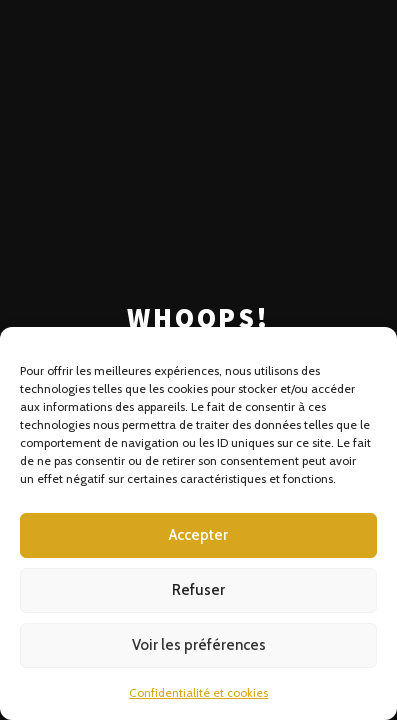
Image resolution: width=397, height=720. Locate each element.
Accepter (198, 535)
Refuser (198, 590)
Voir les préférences (199, 645)
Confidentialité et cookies (198, 692)
